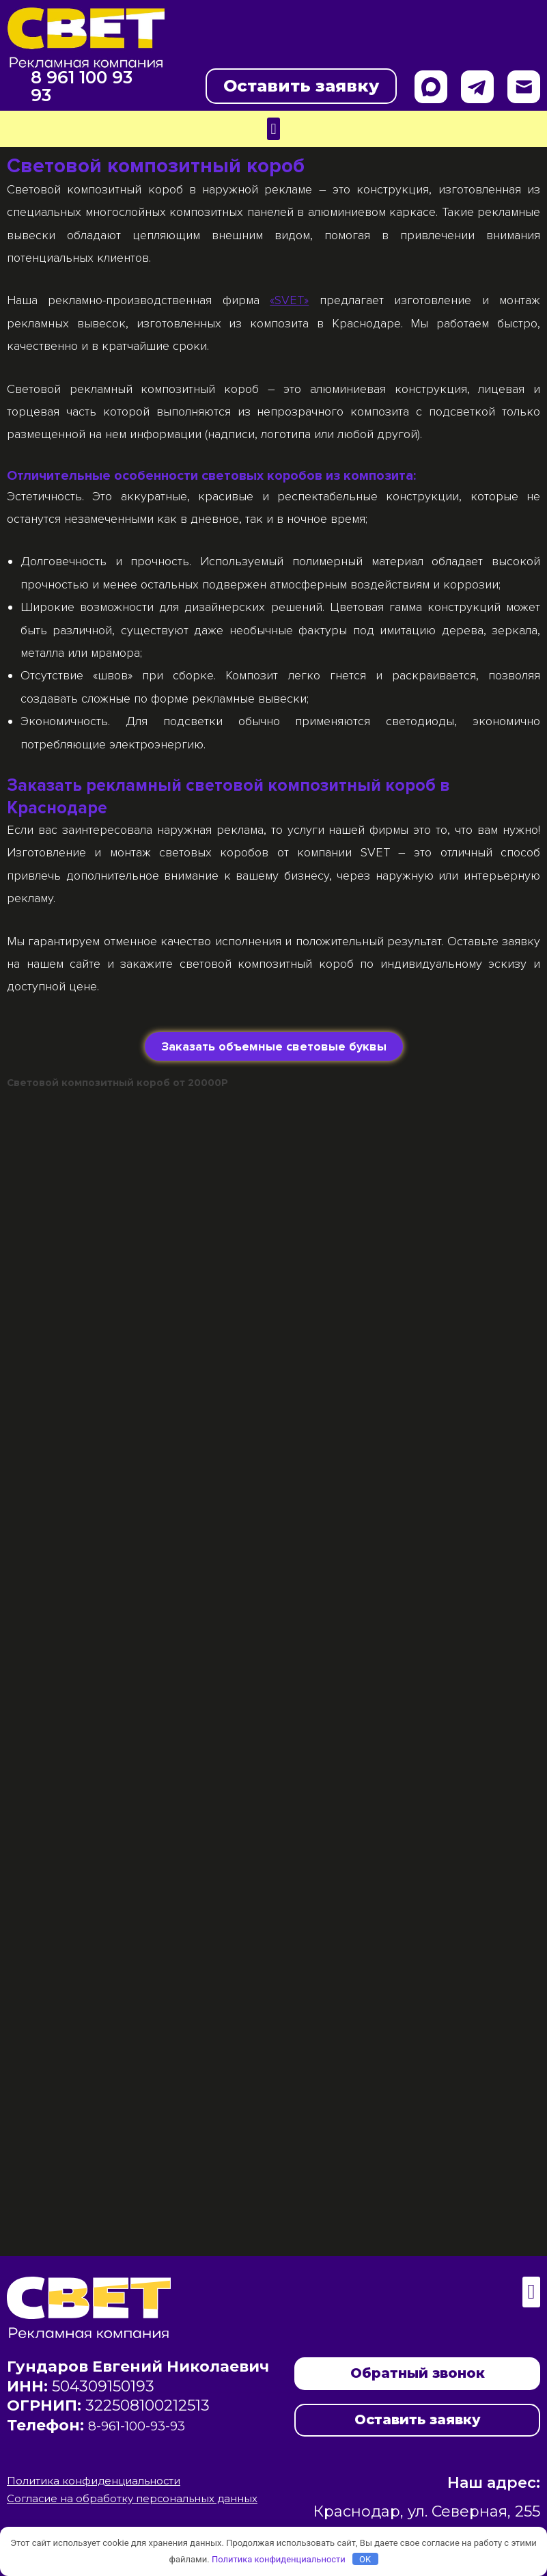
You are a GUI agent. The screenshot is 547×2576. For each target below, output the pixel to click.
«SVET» (289, 300)
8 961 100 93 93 (71, 86)
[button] (273, 129)
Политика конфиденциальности (102, 2481)
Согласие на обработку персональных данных (139, 2499)
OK (365, 2559)
